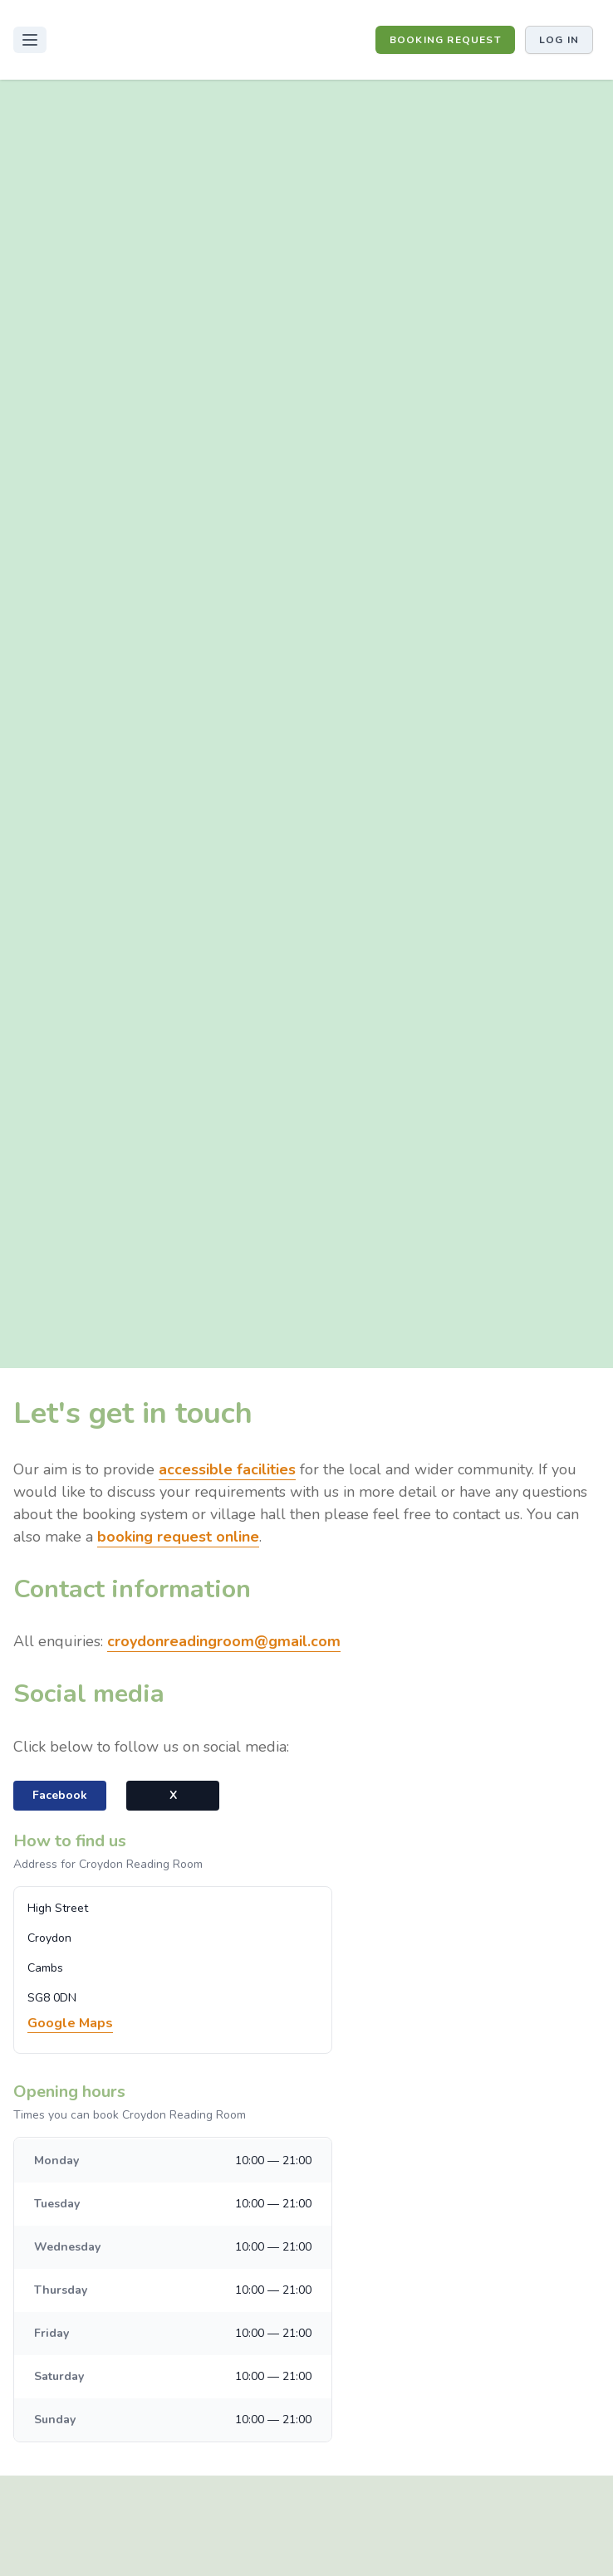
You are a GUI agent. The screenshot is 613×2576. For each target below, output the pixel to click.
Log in (559, 39)
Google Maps (70, 2023)
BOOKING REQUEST (445, 39)
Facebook (59, 1795)
